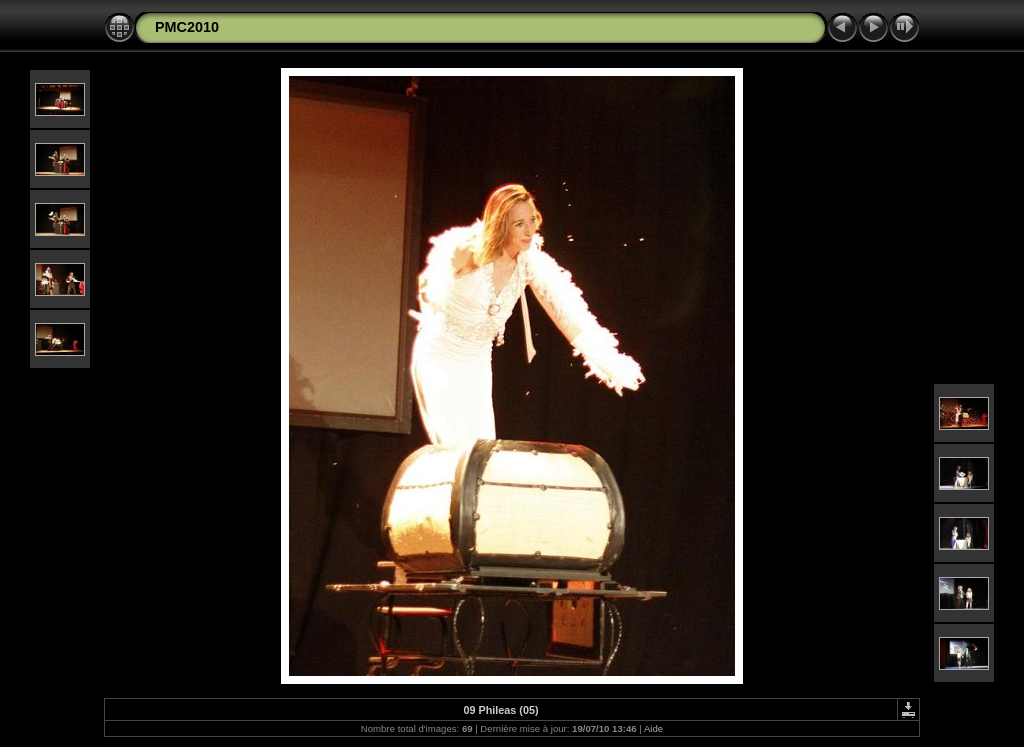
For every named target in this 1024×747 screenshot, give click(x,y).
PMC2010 (187, 27)
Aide (653, 728)
